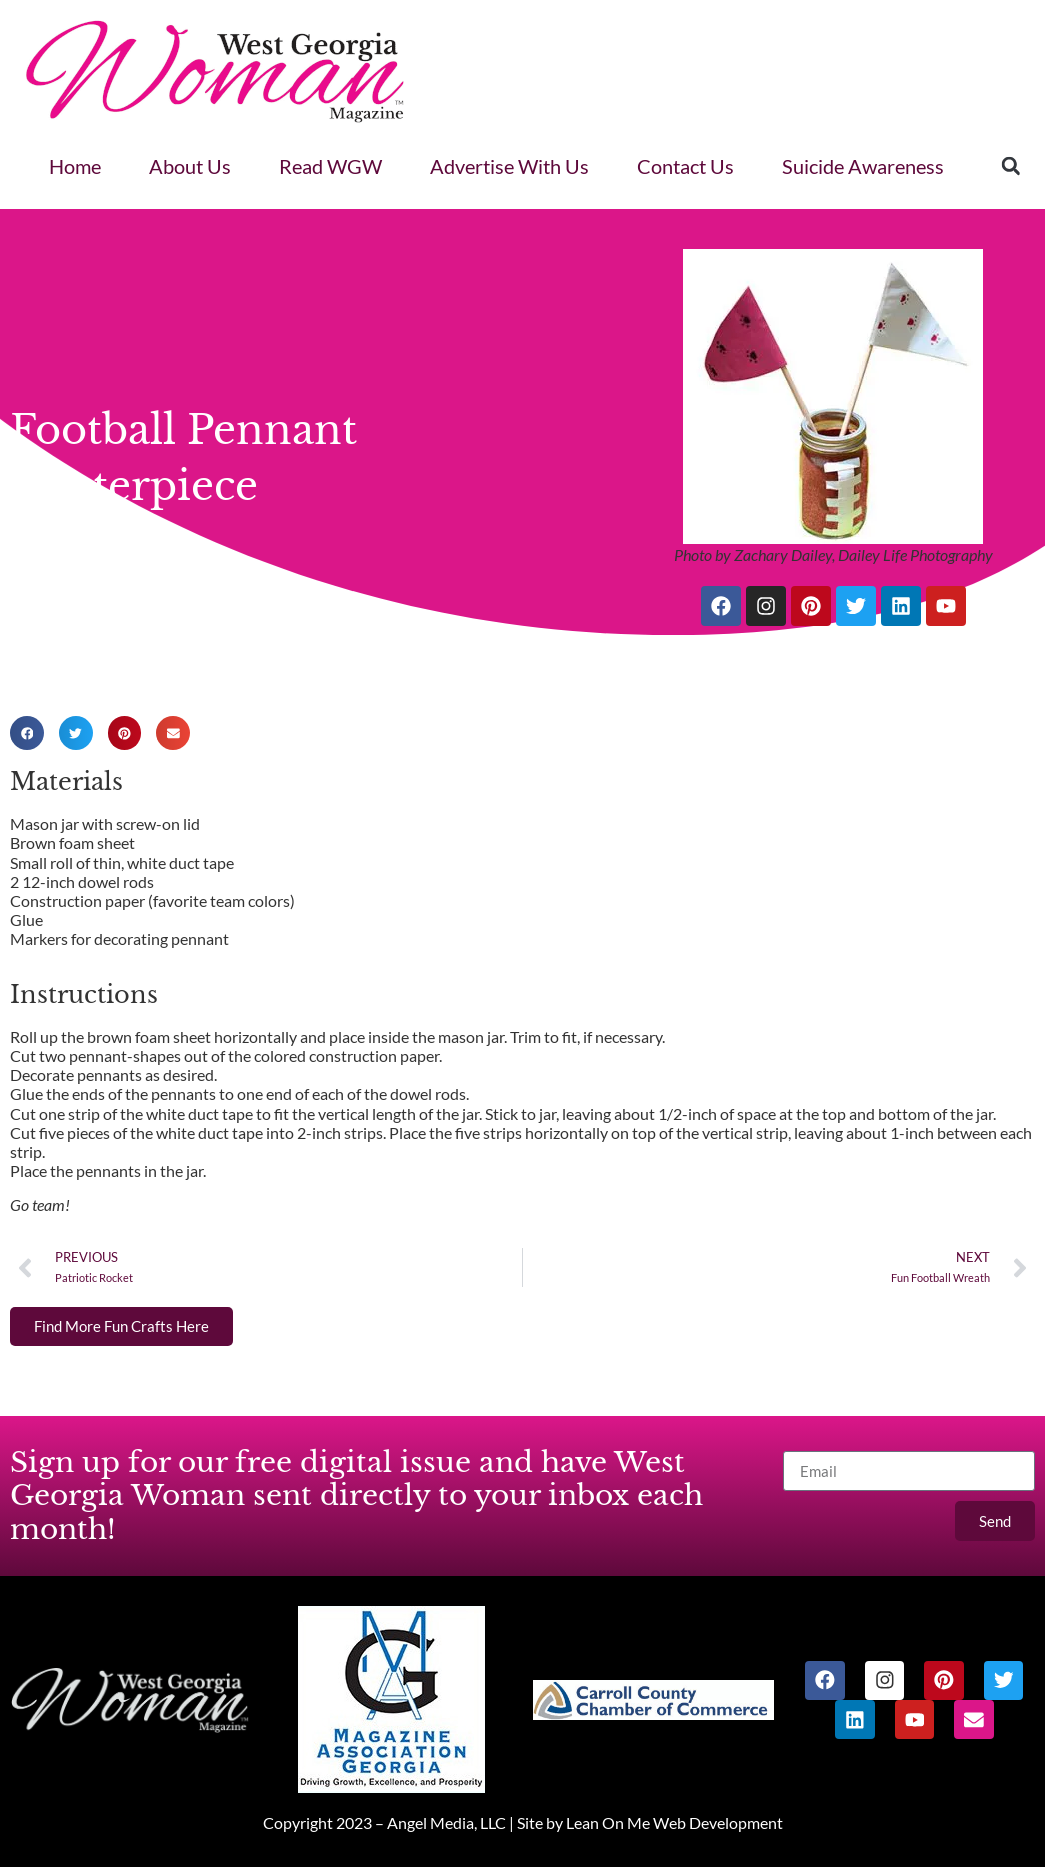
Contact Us (685, 166)
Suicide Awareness (863, 166)
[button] (1011, 166)
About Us (190, 166)
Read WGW (330, 166)
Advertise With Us (509, 166)
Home (75, 166)
